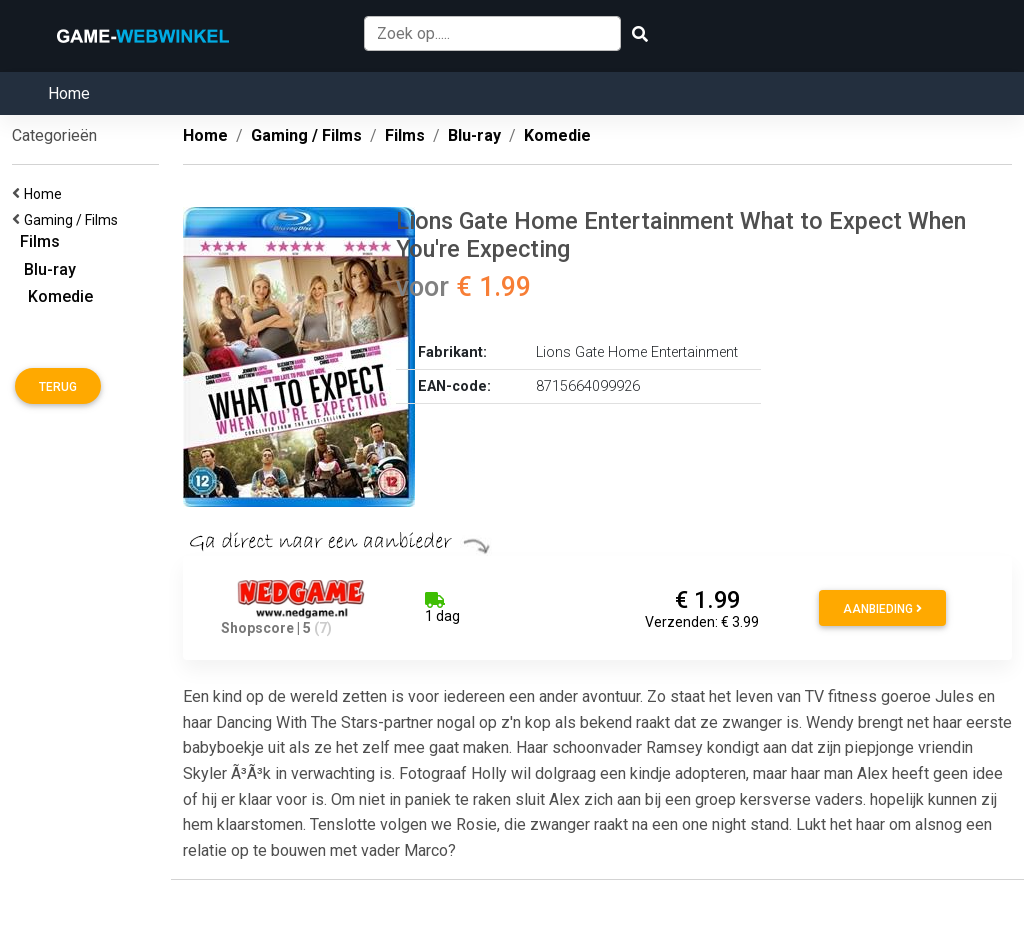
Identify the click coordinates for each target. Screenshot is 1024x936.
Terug (58, 387)
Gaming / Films (74, 220)
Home (69, 93)
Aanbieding (882, 609)
